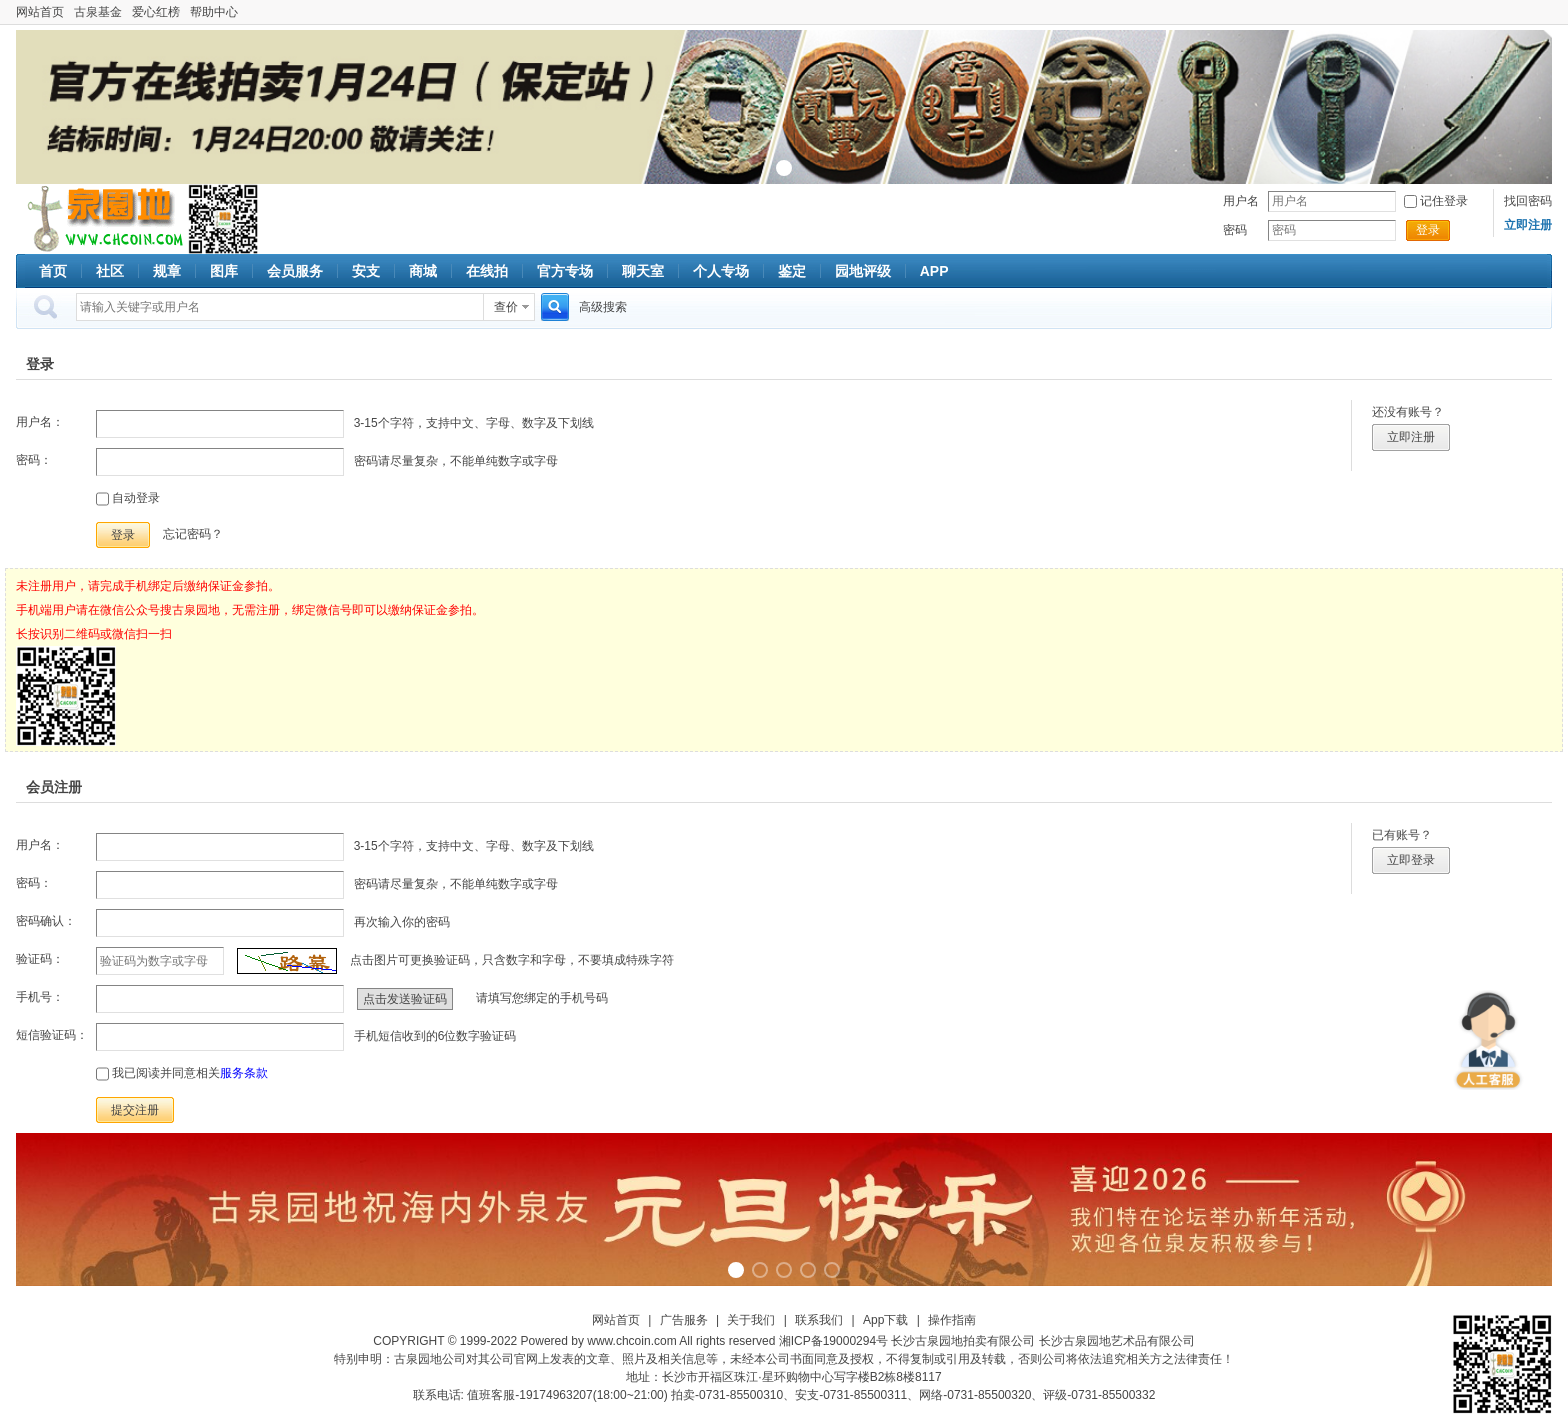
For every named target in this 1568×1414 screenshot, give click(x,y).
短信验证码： (52, 1035)
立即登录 (1411, 860)
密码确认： (46, 921)
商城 (423, 271)
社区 (110, 271)
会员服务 (295, 271)
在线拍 (487, 271)
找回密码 (1528, 201)
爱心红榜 (156, 12)
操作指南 (952, 1320)
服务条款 (244, 1073)
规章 (167, 271)
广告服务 (684, 1320)
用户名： (40, 422)
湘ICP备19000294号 (833, 1341)
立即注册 (1411, 437)
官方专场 (565, 271)
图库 (224, 271)
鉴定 (792, 271)
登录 (1428, 230)
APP (934, 271)
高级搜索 (603, 307)
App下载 (885, 1320)
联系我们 (819, 1320)
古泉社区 (102, 219)
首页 (53, 271)
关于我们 (751, 1320)
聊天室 (643, 271)
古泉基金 (98, 12)
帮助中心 (214, 12)
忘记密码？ (193, 534)
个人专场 (721, 271)
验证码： (40, 959)
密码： (34, 460)
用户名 (1241, 201)
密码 (1235, 230)
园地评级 (863, 271)
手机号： (40, 997)
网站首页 (40, 12)
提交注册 (135, 1110)
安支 (366, 271)
